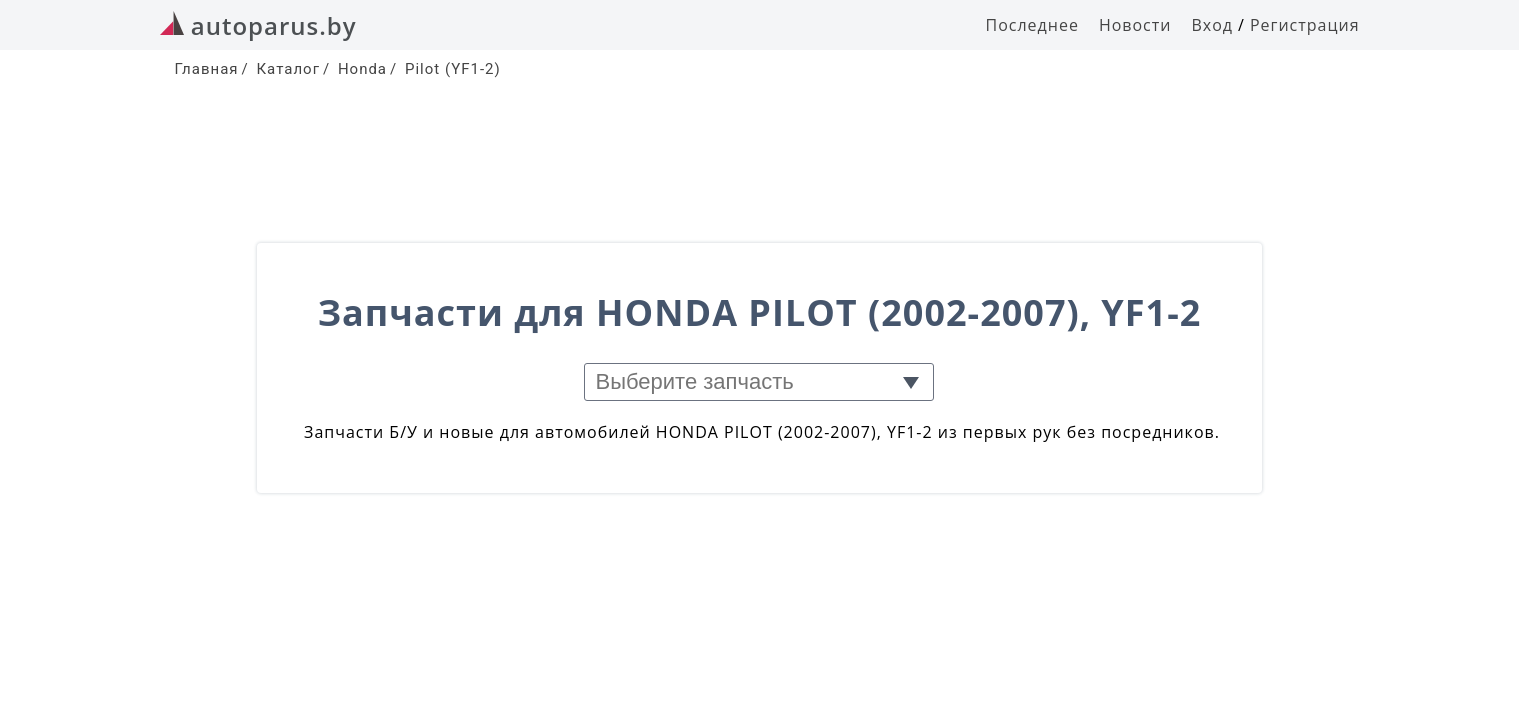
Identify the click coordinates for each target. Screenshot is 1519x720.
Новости (1135, 25)
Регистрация (1305, 25)
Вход (1212, 25)
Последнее (1032, 25)
